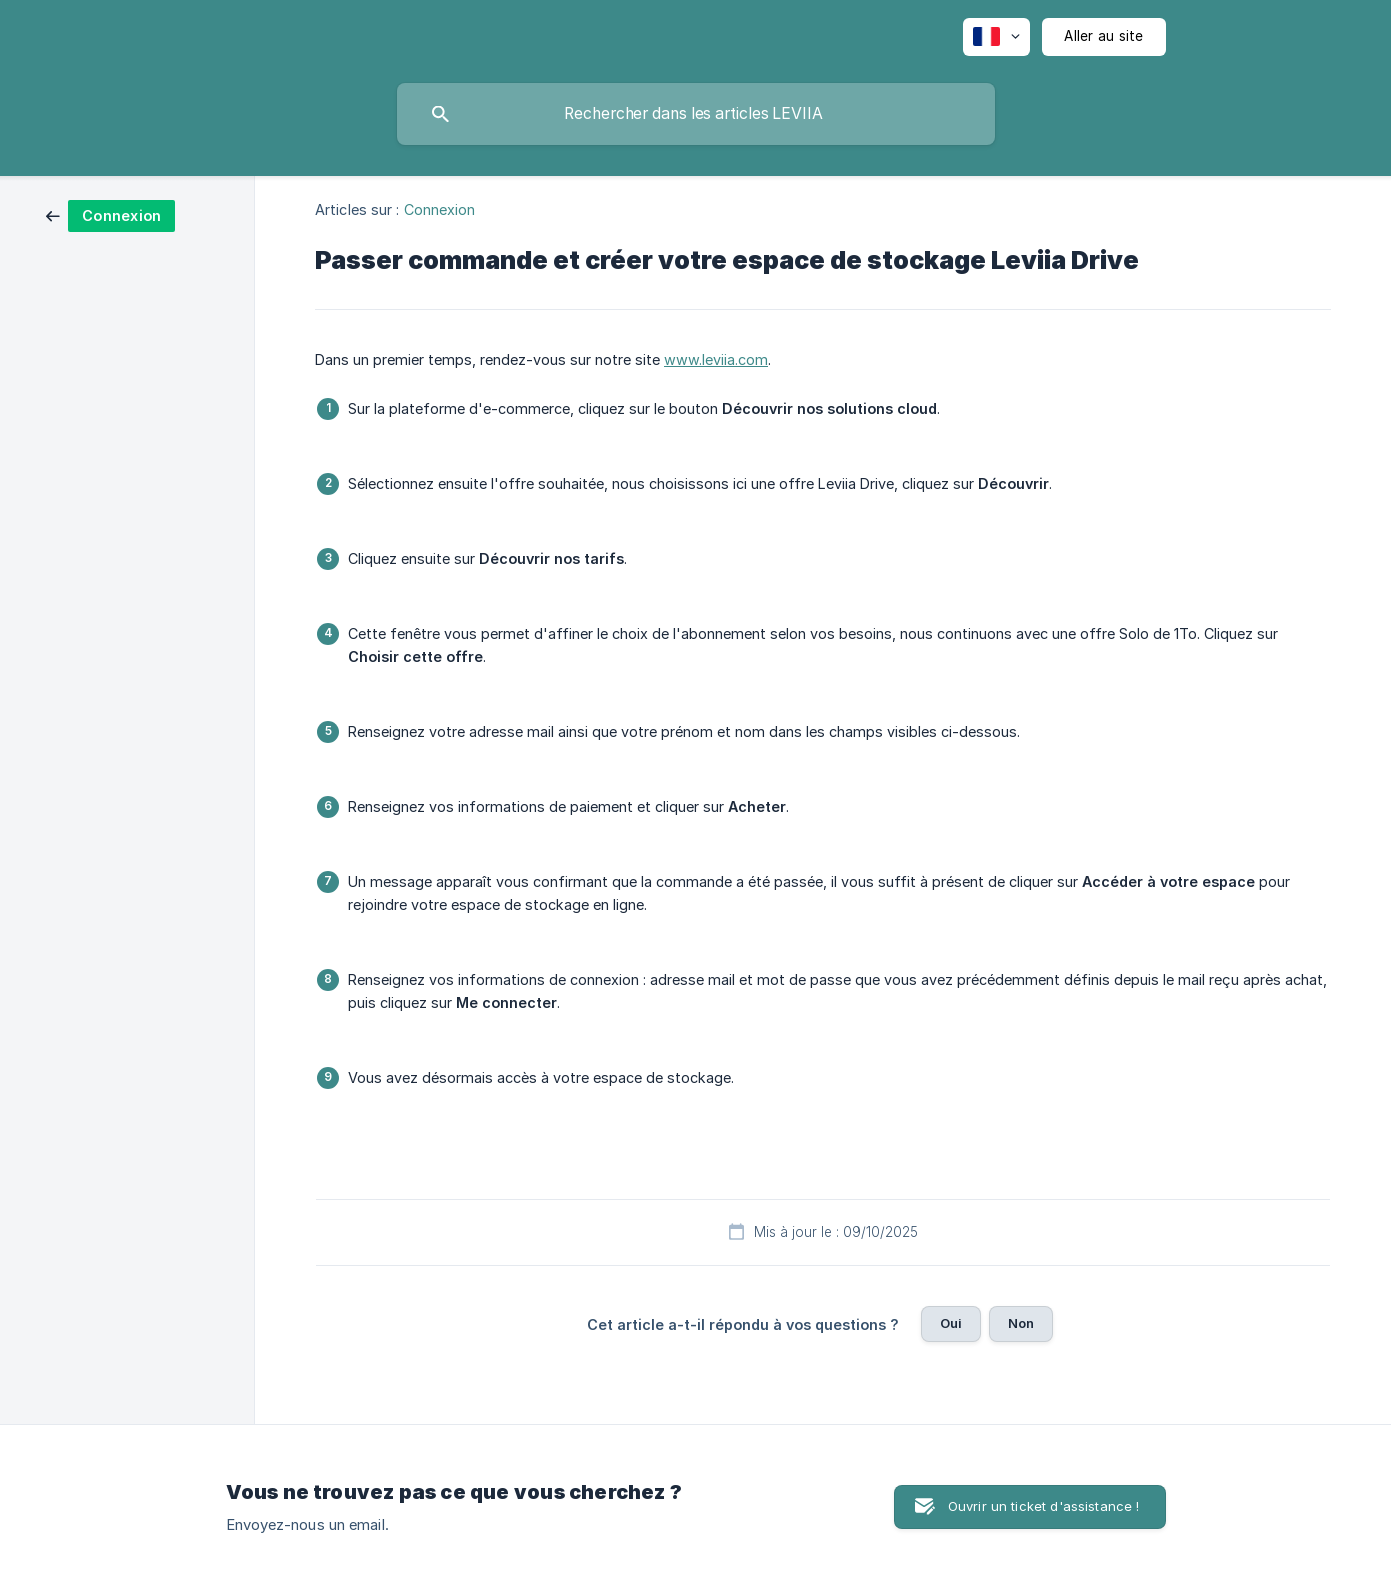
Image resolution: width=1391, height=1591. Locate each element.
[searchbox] (696, 114)
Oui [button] (951, 1323)
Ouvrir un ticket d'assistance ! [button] (1044, 1506)
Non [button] (1021, 1323)
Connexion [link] (440, 209)
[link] (110, 214)
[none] (996, 37)
